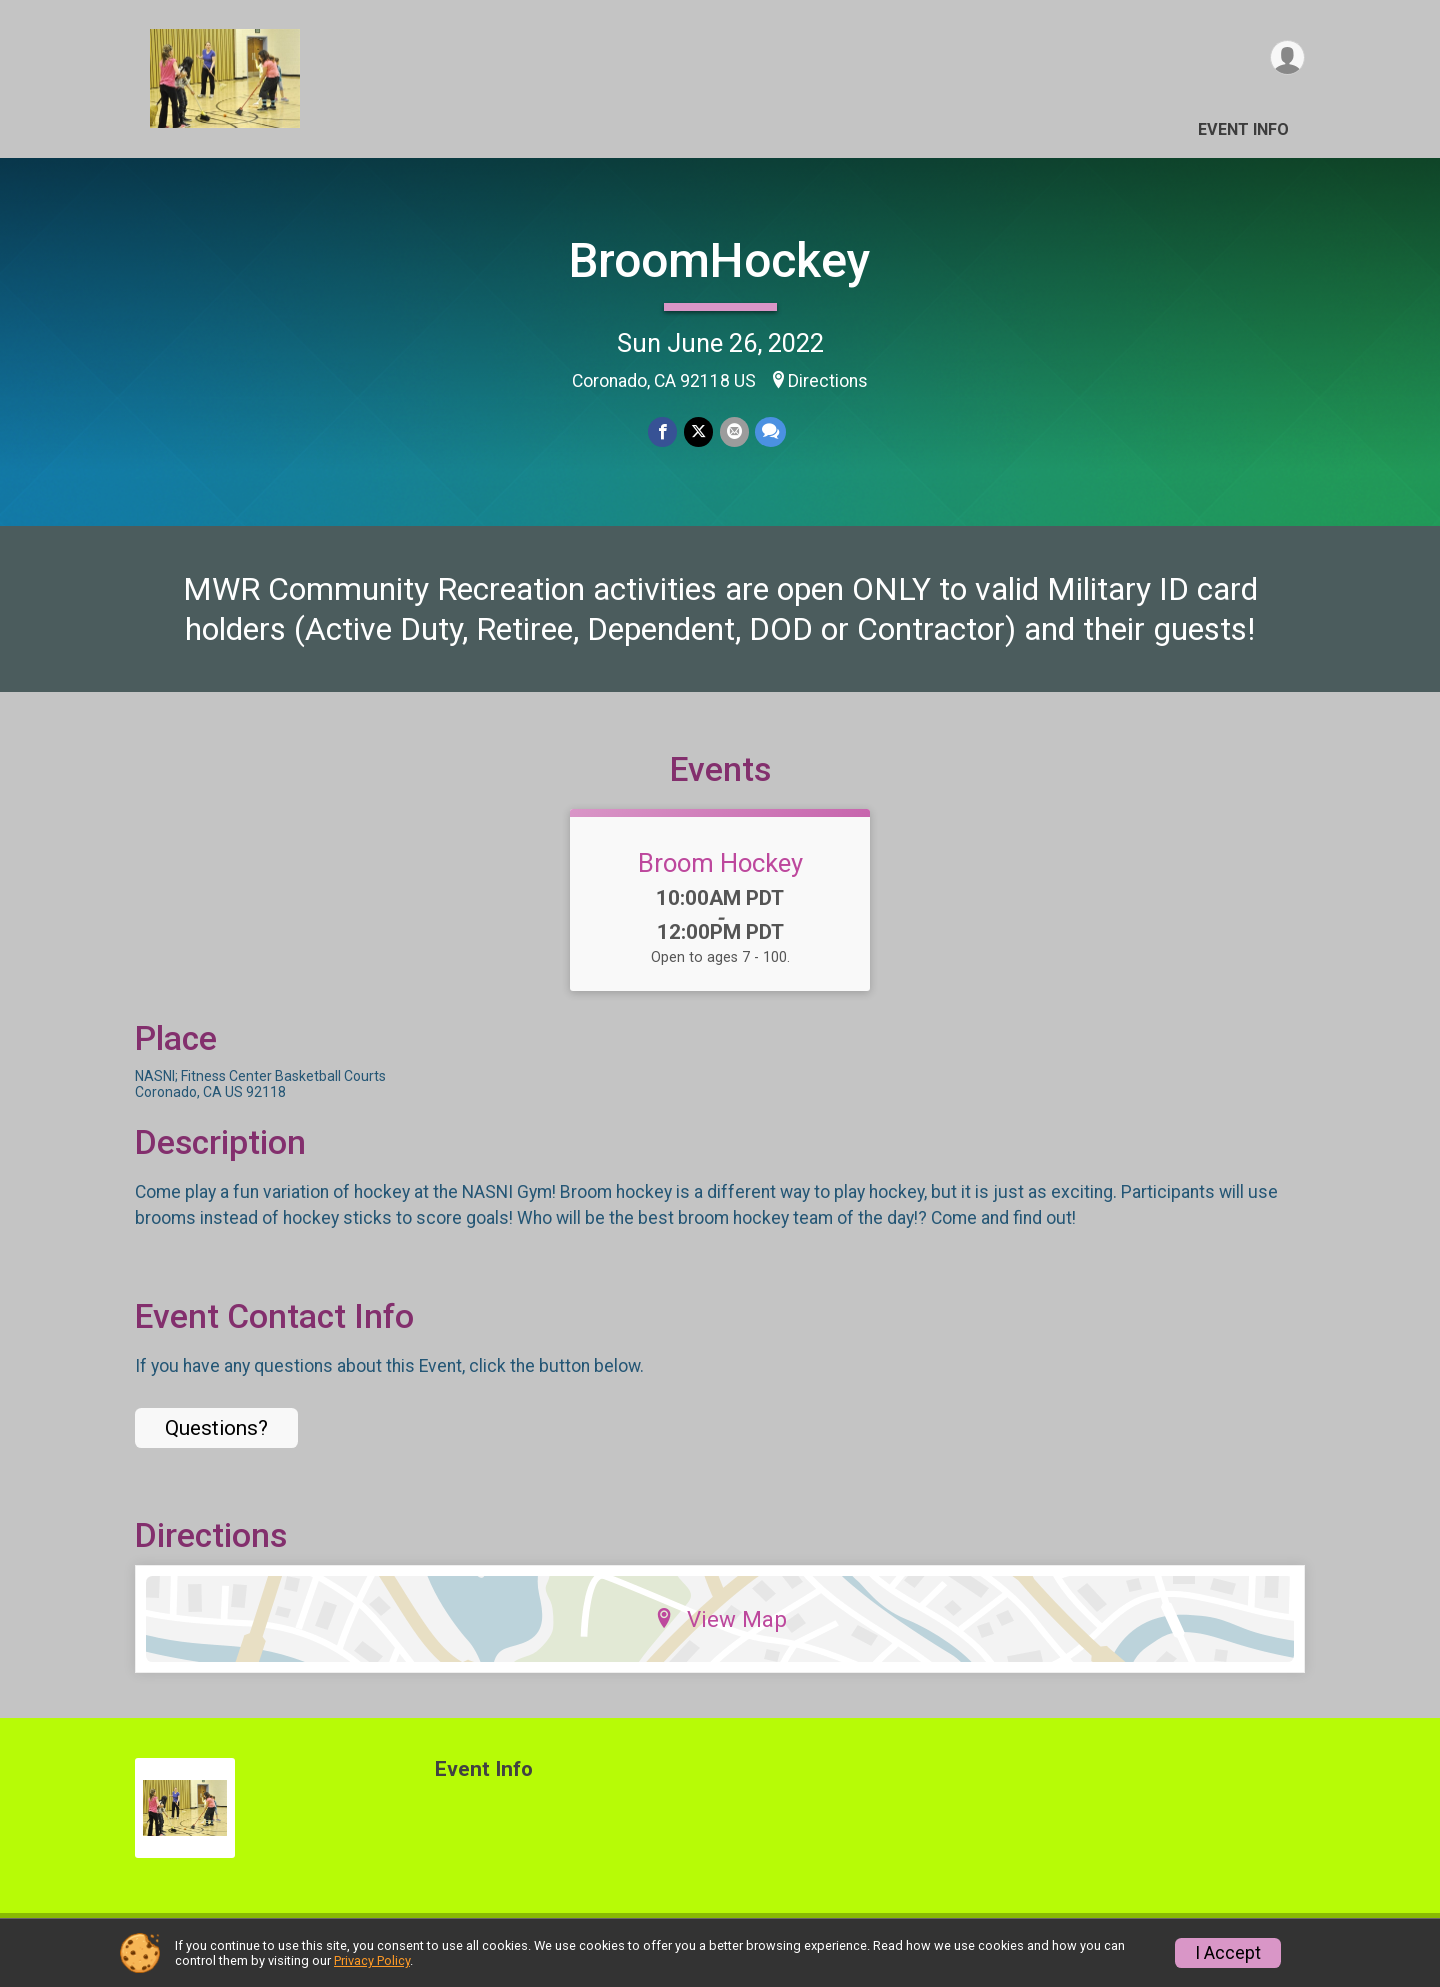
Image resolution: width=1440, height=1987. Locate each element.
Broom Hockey (720, 875)
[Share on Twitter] (698, 432)
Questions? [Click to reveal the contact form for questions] (216, 1440)
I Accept (1228, 1953)
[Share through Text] (769, 432)
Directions (828, 381)
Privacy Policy (372, 1960)
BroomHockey (720, 260)
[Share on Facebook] (663, 432)
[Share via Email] (733, 432)
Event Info (1243, 129)
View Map (720, 1631)
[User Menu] (1286, 58)
